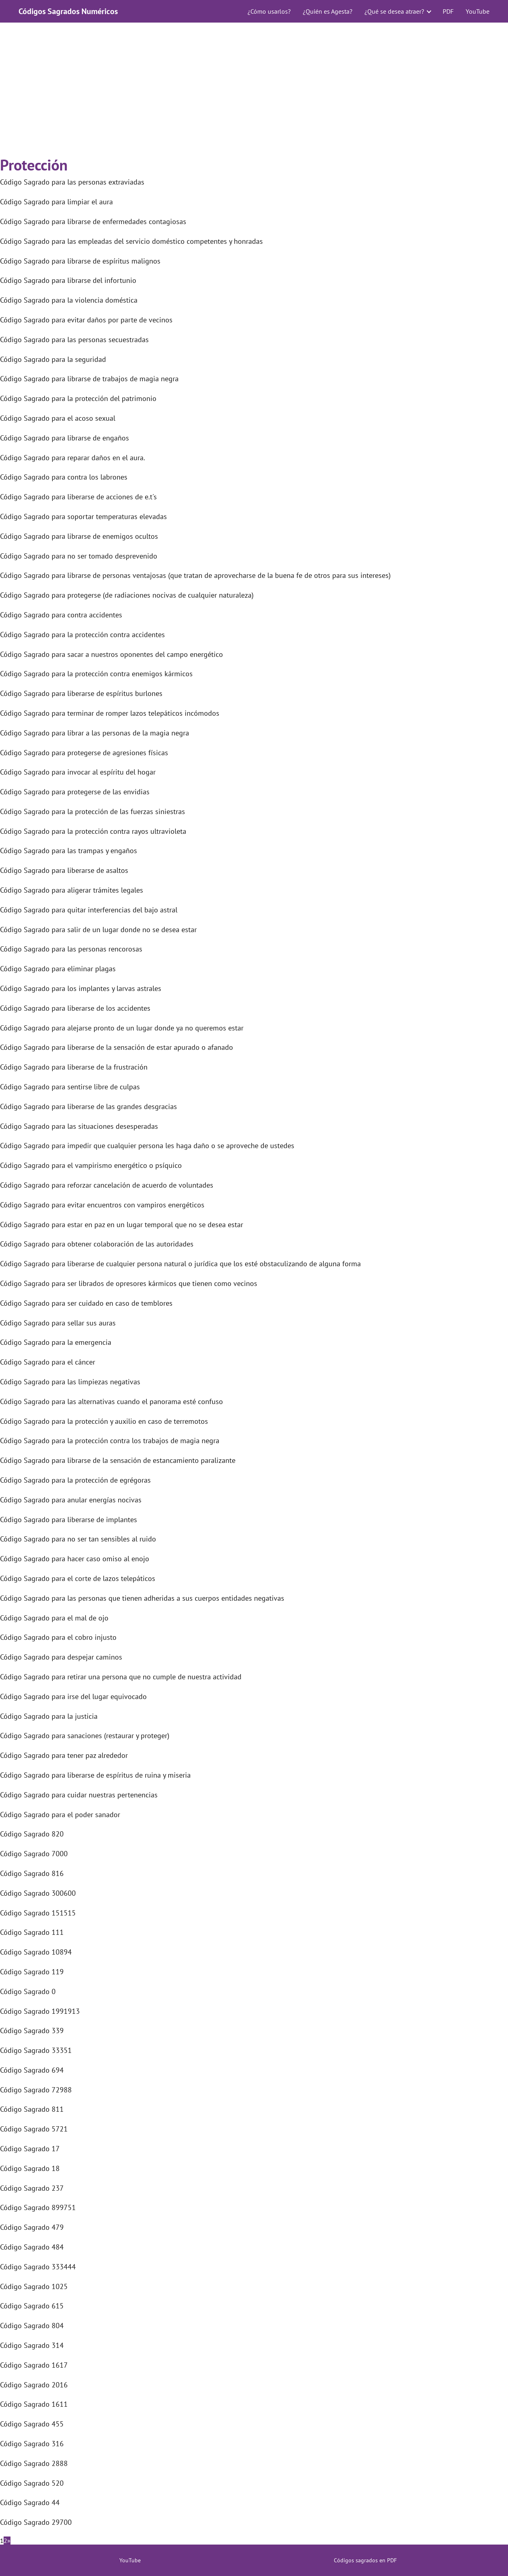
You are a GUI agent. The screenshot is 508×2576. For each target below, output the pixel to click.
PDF (448, 11)
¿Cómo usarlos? (269, 11)
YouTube (477, 11)
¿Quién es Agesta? (327, 11)
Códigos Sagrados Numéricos (68, 11)
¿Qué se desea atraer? (394, 11)
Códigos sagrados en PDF (365, 2560)
